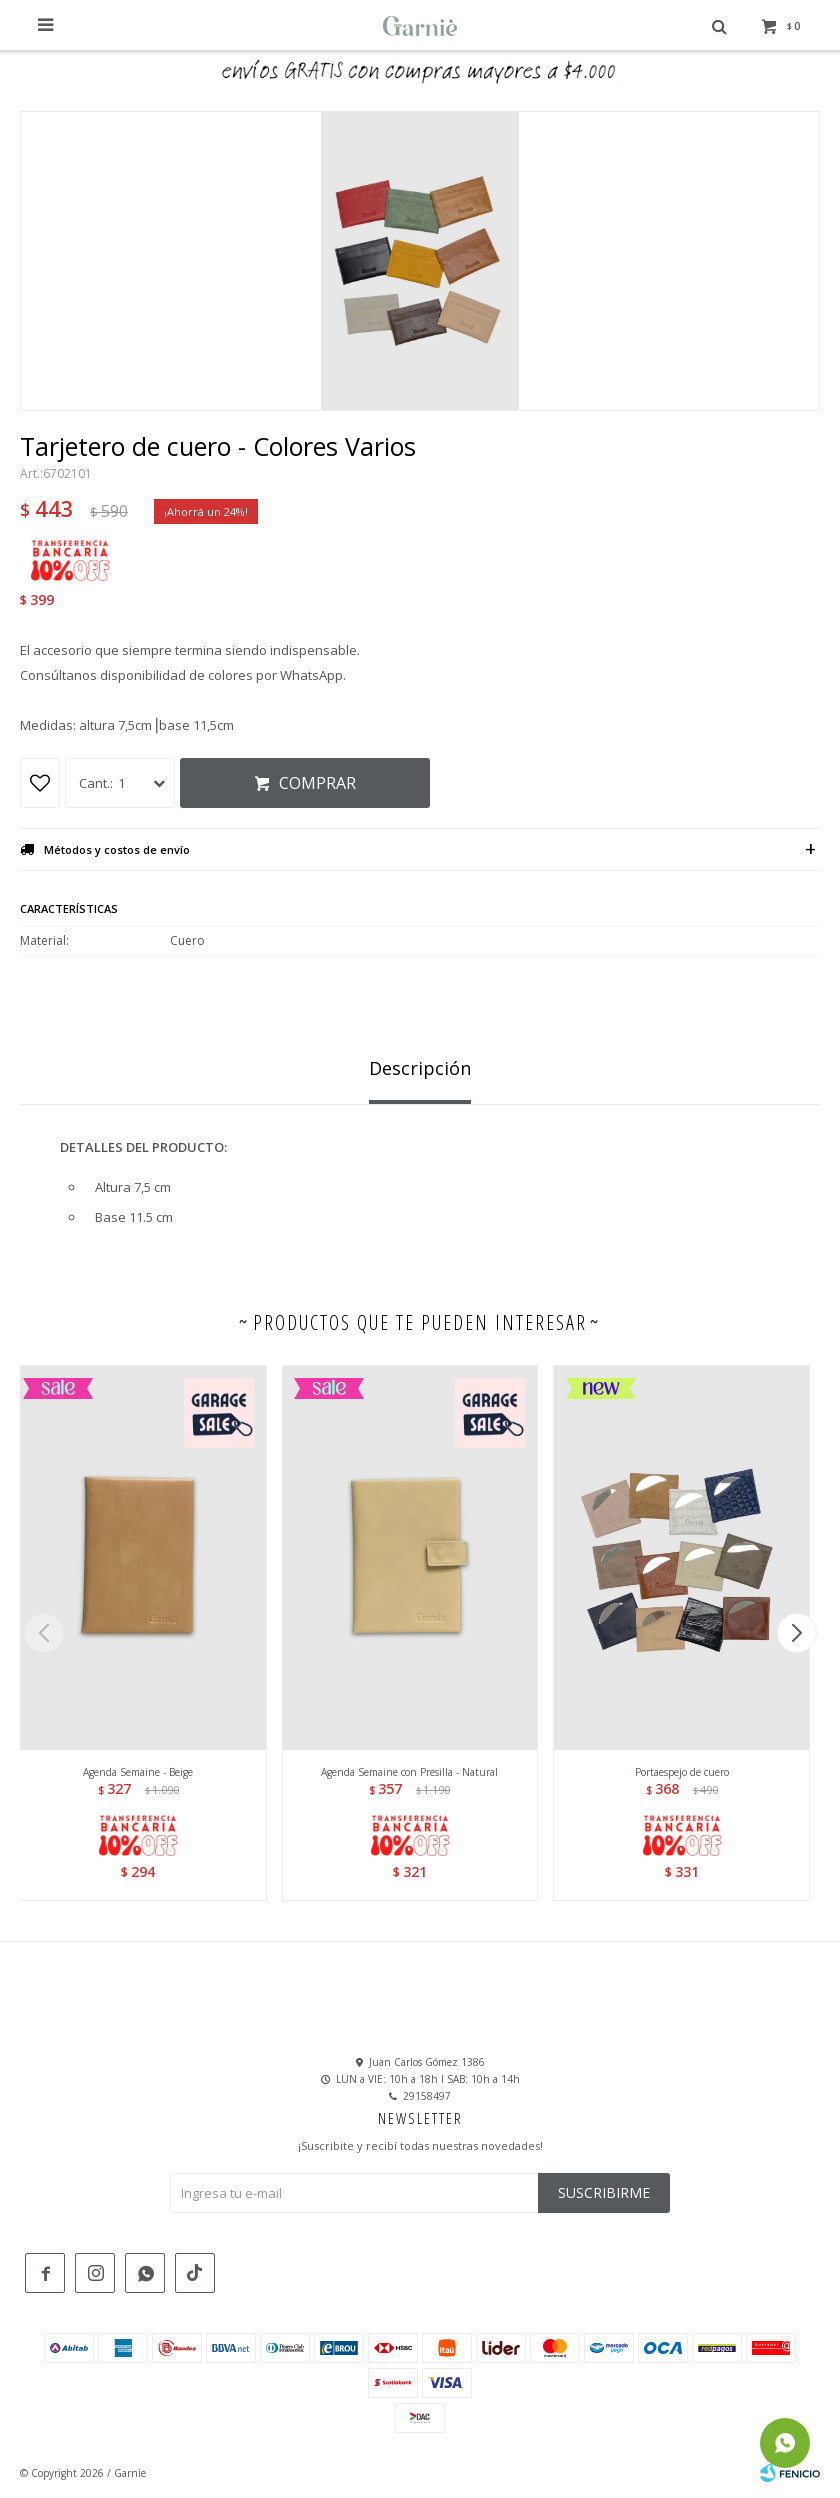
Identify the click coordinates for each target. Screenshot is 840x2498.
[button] (796, 1633)
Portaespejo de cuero (682, 1772)
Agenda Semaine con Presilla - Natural (409, 1772)
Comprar (317, 783)
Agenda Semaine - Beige (138, 1772)
